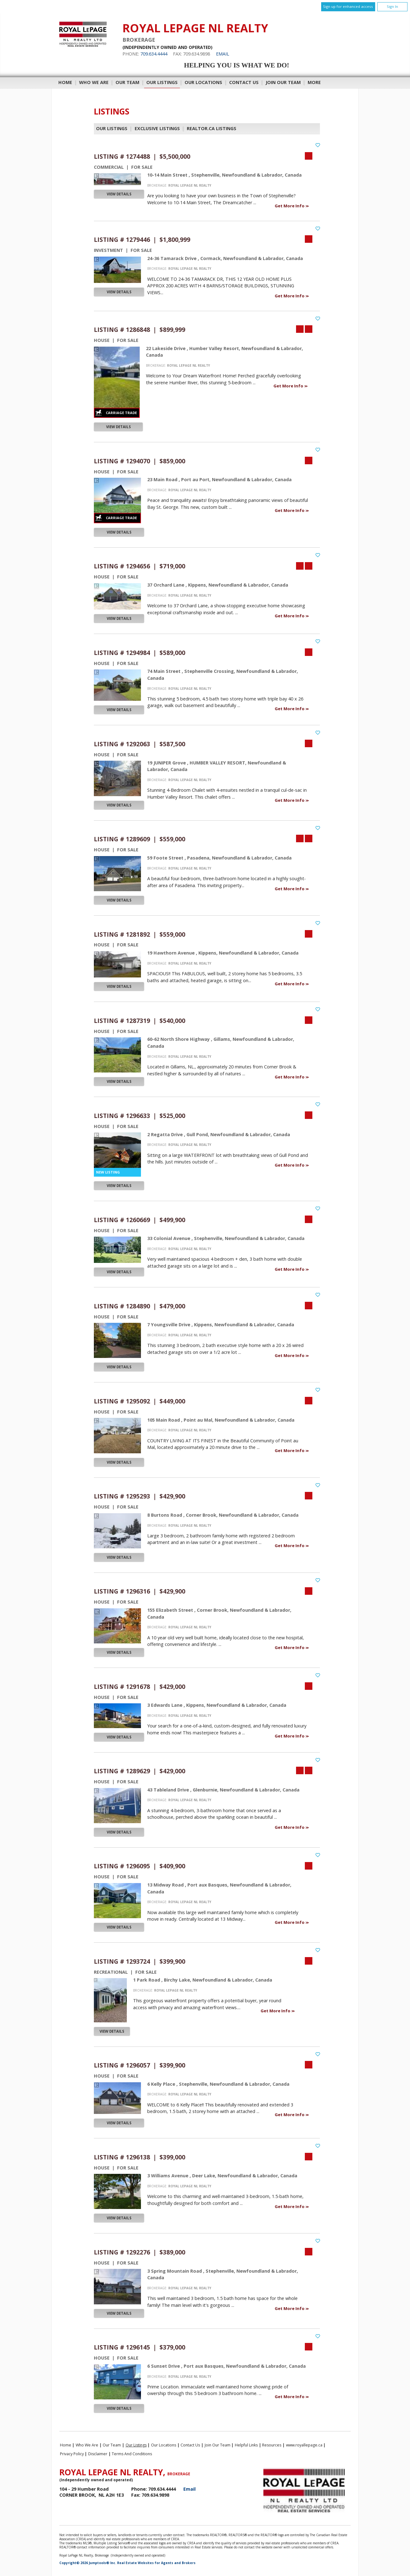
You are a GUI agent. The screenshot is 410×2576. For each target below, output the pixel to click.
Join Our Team (283, 82)
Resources (271, 2445)
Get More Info (290, 206)
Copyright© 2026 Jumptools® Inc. (87, 2563)
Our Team (127, 82)
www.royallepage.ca (304, 2445)
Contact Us (244, 82)
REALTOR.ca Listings (211, 128)
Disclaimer (97, 2453)
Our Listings (162, 82)
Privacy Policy (72, 2453)
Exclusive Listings (157, 128)
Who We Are (94, 82)
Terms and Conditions (132, 2453)
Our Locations (203, 82)
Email (222, 54)
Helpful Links (246, 2445)
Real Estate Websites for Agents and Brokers (156, 2563)
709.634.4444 (153, 54)
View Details (119, 194)
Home (65, 82)
